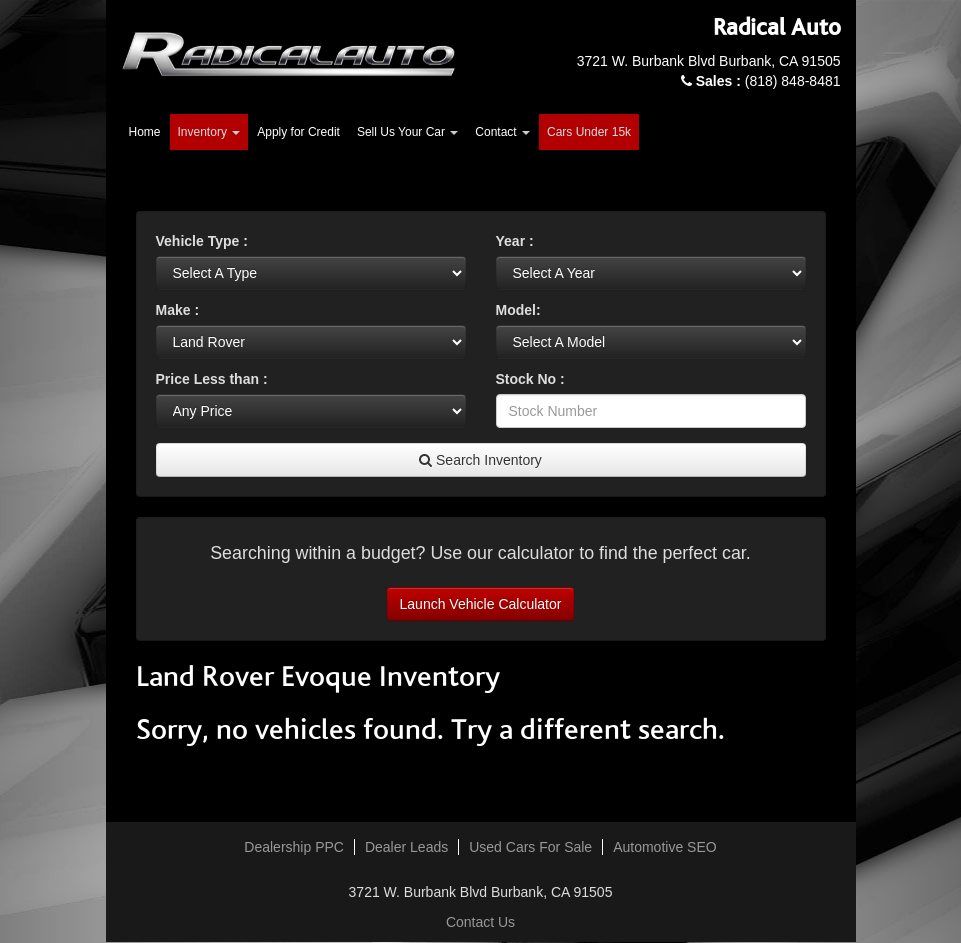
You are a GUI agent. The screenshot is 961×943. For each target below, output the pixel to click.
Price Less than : (212, 379)
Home (145, 132)
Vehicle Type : (202, 241)
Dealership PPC (294, 847)
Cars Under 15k (589, 132)
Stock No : (530, 379)
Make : (178, 310)
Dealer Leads (406, 847)
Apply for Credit (298, 132)
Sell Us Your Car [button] (407, 132)
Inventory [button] (209, 132)
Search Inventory (480, 460)
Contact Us (480, 922)
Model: (518, 310)
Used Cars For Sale (530, 847)
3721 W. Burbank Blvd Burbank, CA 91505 (709, 61)
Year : (515, 241)
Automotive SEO (665, 847)
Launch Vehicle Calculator (481, 604)
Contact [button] (502, 132)
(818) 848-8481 (768, 81)
